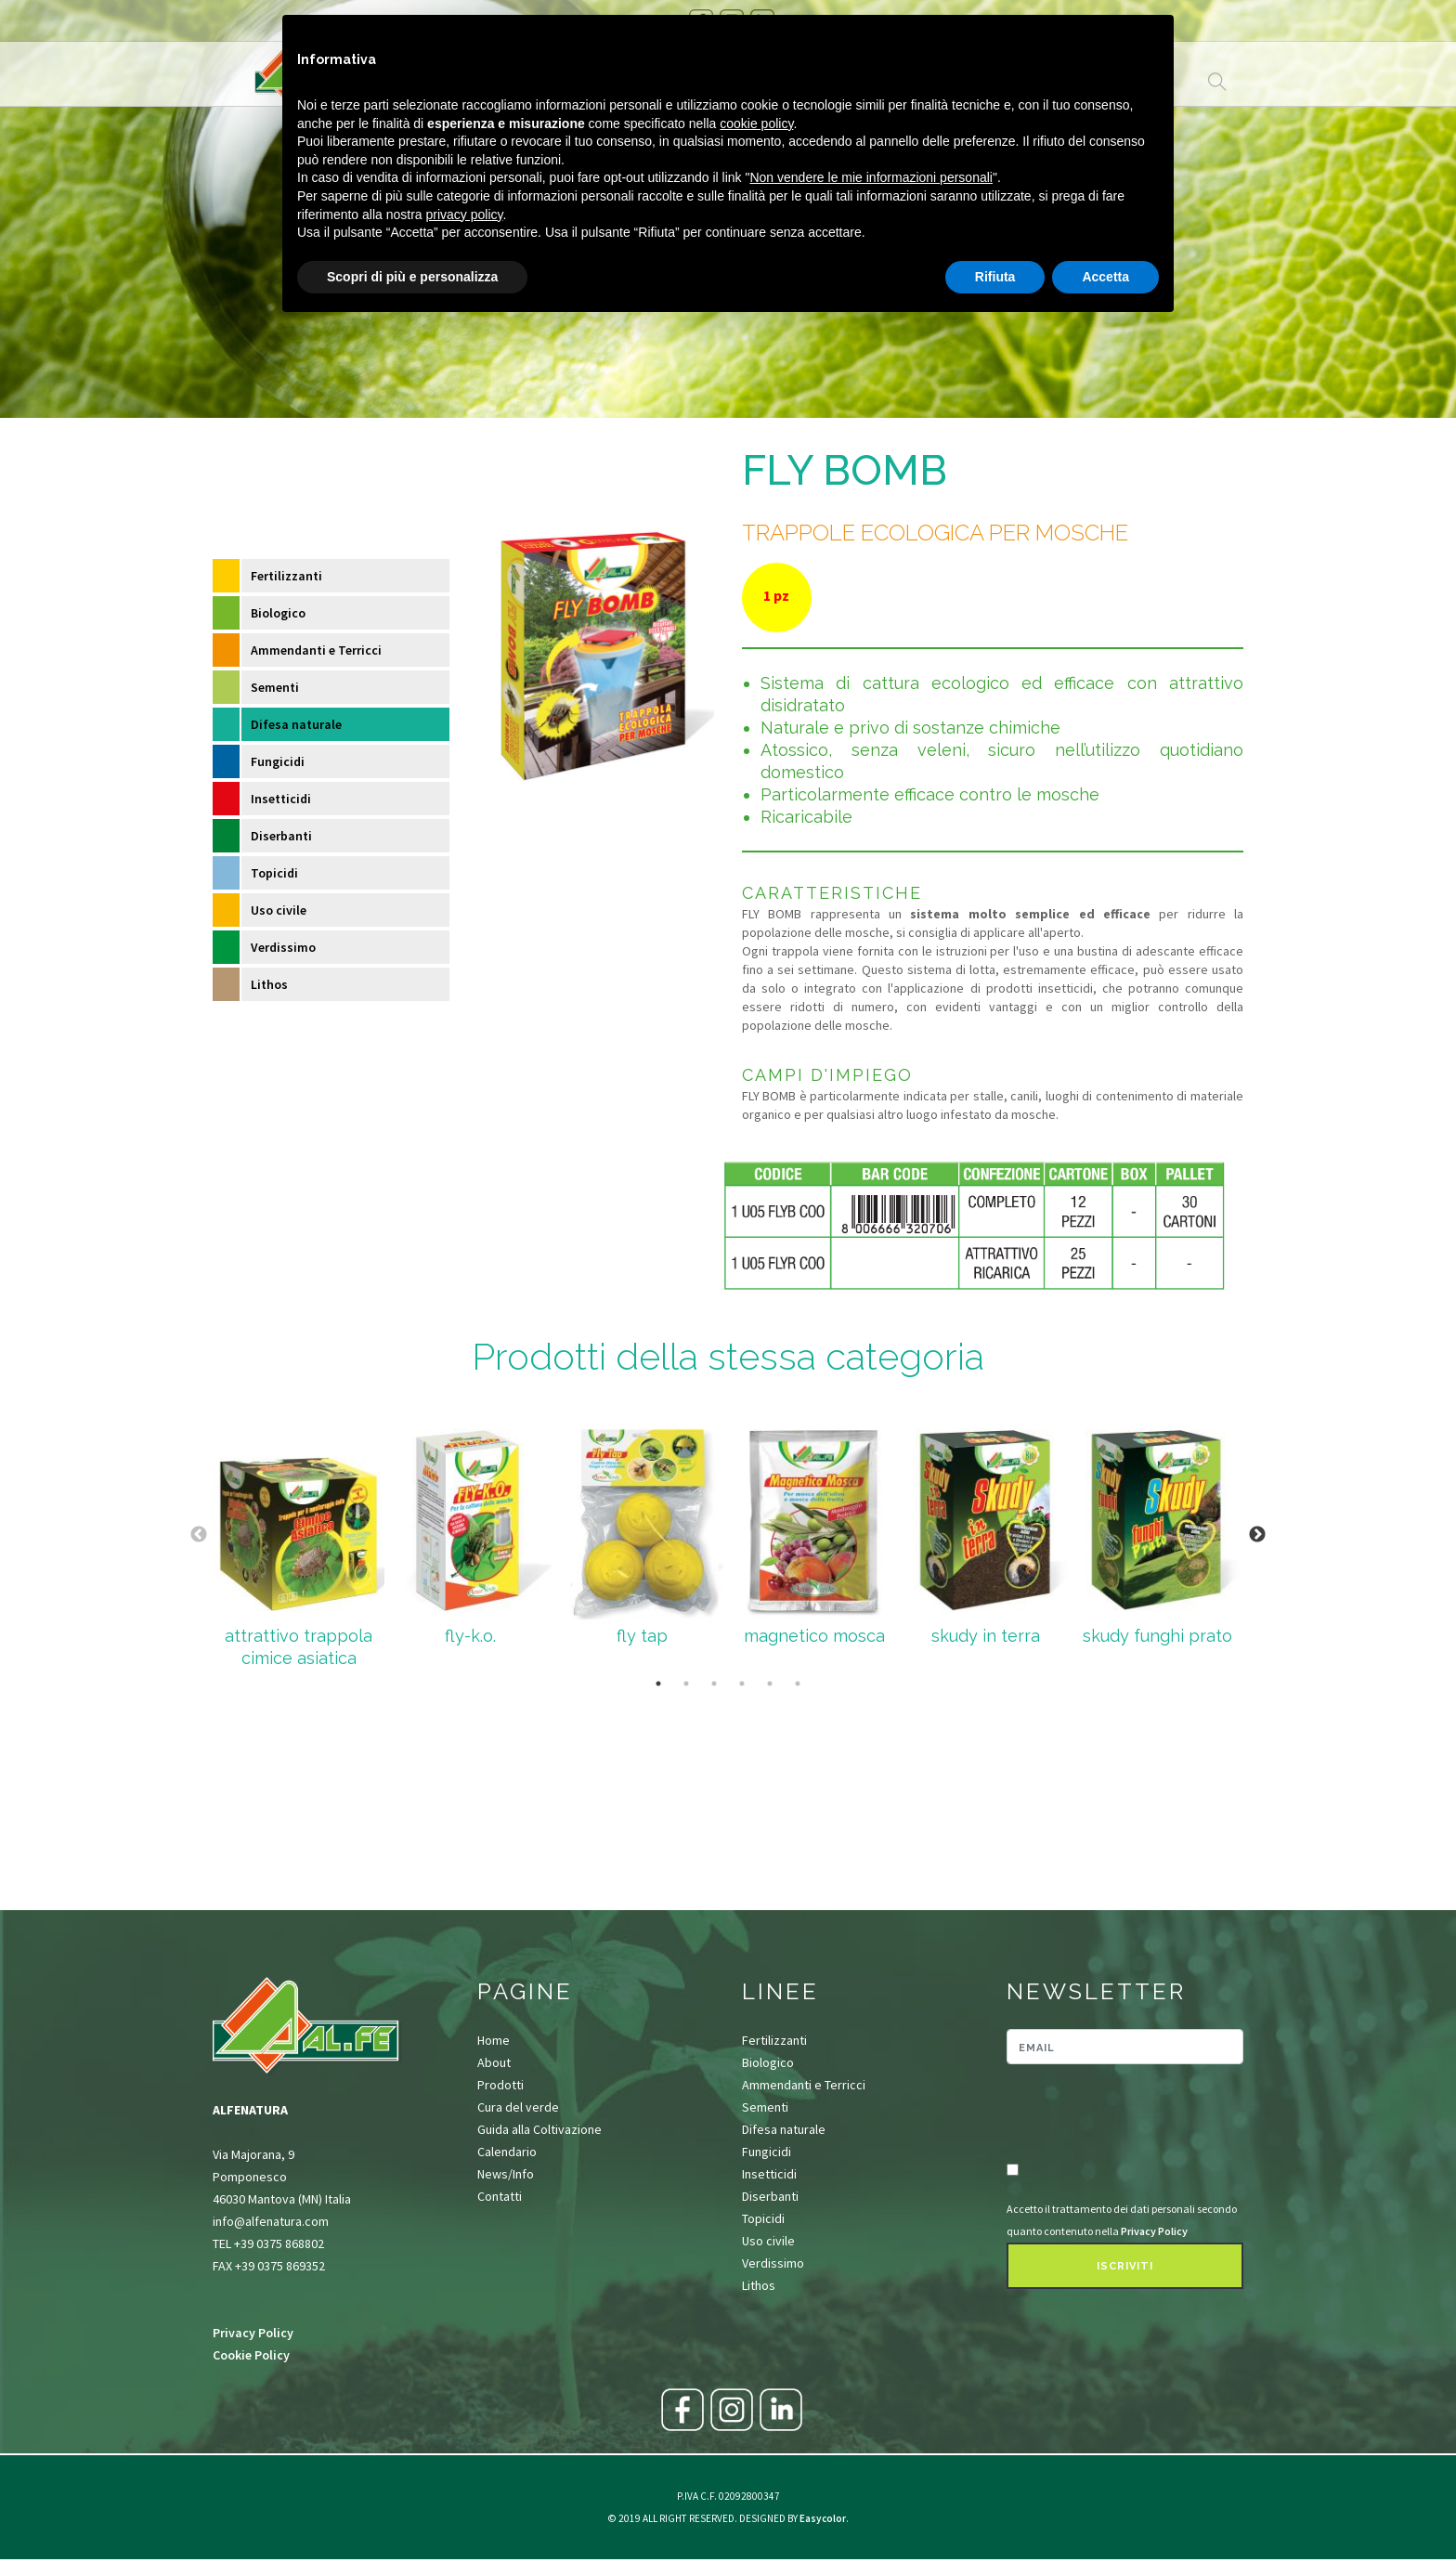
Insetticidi (281, 798)
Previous (198, 1535)
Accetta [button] (1105, 276)
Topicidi (274, 873)
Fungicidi (278, 761)
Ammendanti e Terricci (316, 650)
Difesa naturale (296, 724)
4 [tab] (742, 1683)
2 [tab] (686, 1683)
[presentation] (1115, 2114)
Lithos (269, 984)
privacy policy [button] (464, 214)
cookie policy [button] (756, 123)
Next (1257, 1535)
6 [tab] (797, 1683)
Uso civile (278, 910)
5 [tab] (769, 1683)
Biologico (278, 613)
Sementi (275, 687)
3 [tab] (714, 1683)
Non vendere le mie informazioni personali (870, 177)
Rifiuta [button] (995, 276)
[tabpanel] (298, 1535)
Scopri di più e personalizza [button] (412, 276)
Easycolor (823, 2518)
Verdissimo (283, 947)
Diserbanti (281, 835)
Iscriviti (1125, 2266)
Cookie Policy (251, 2355)
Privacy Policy (253, 2332)
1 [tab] (658, 1683)
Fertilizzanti (286, 575)
